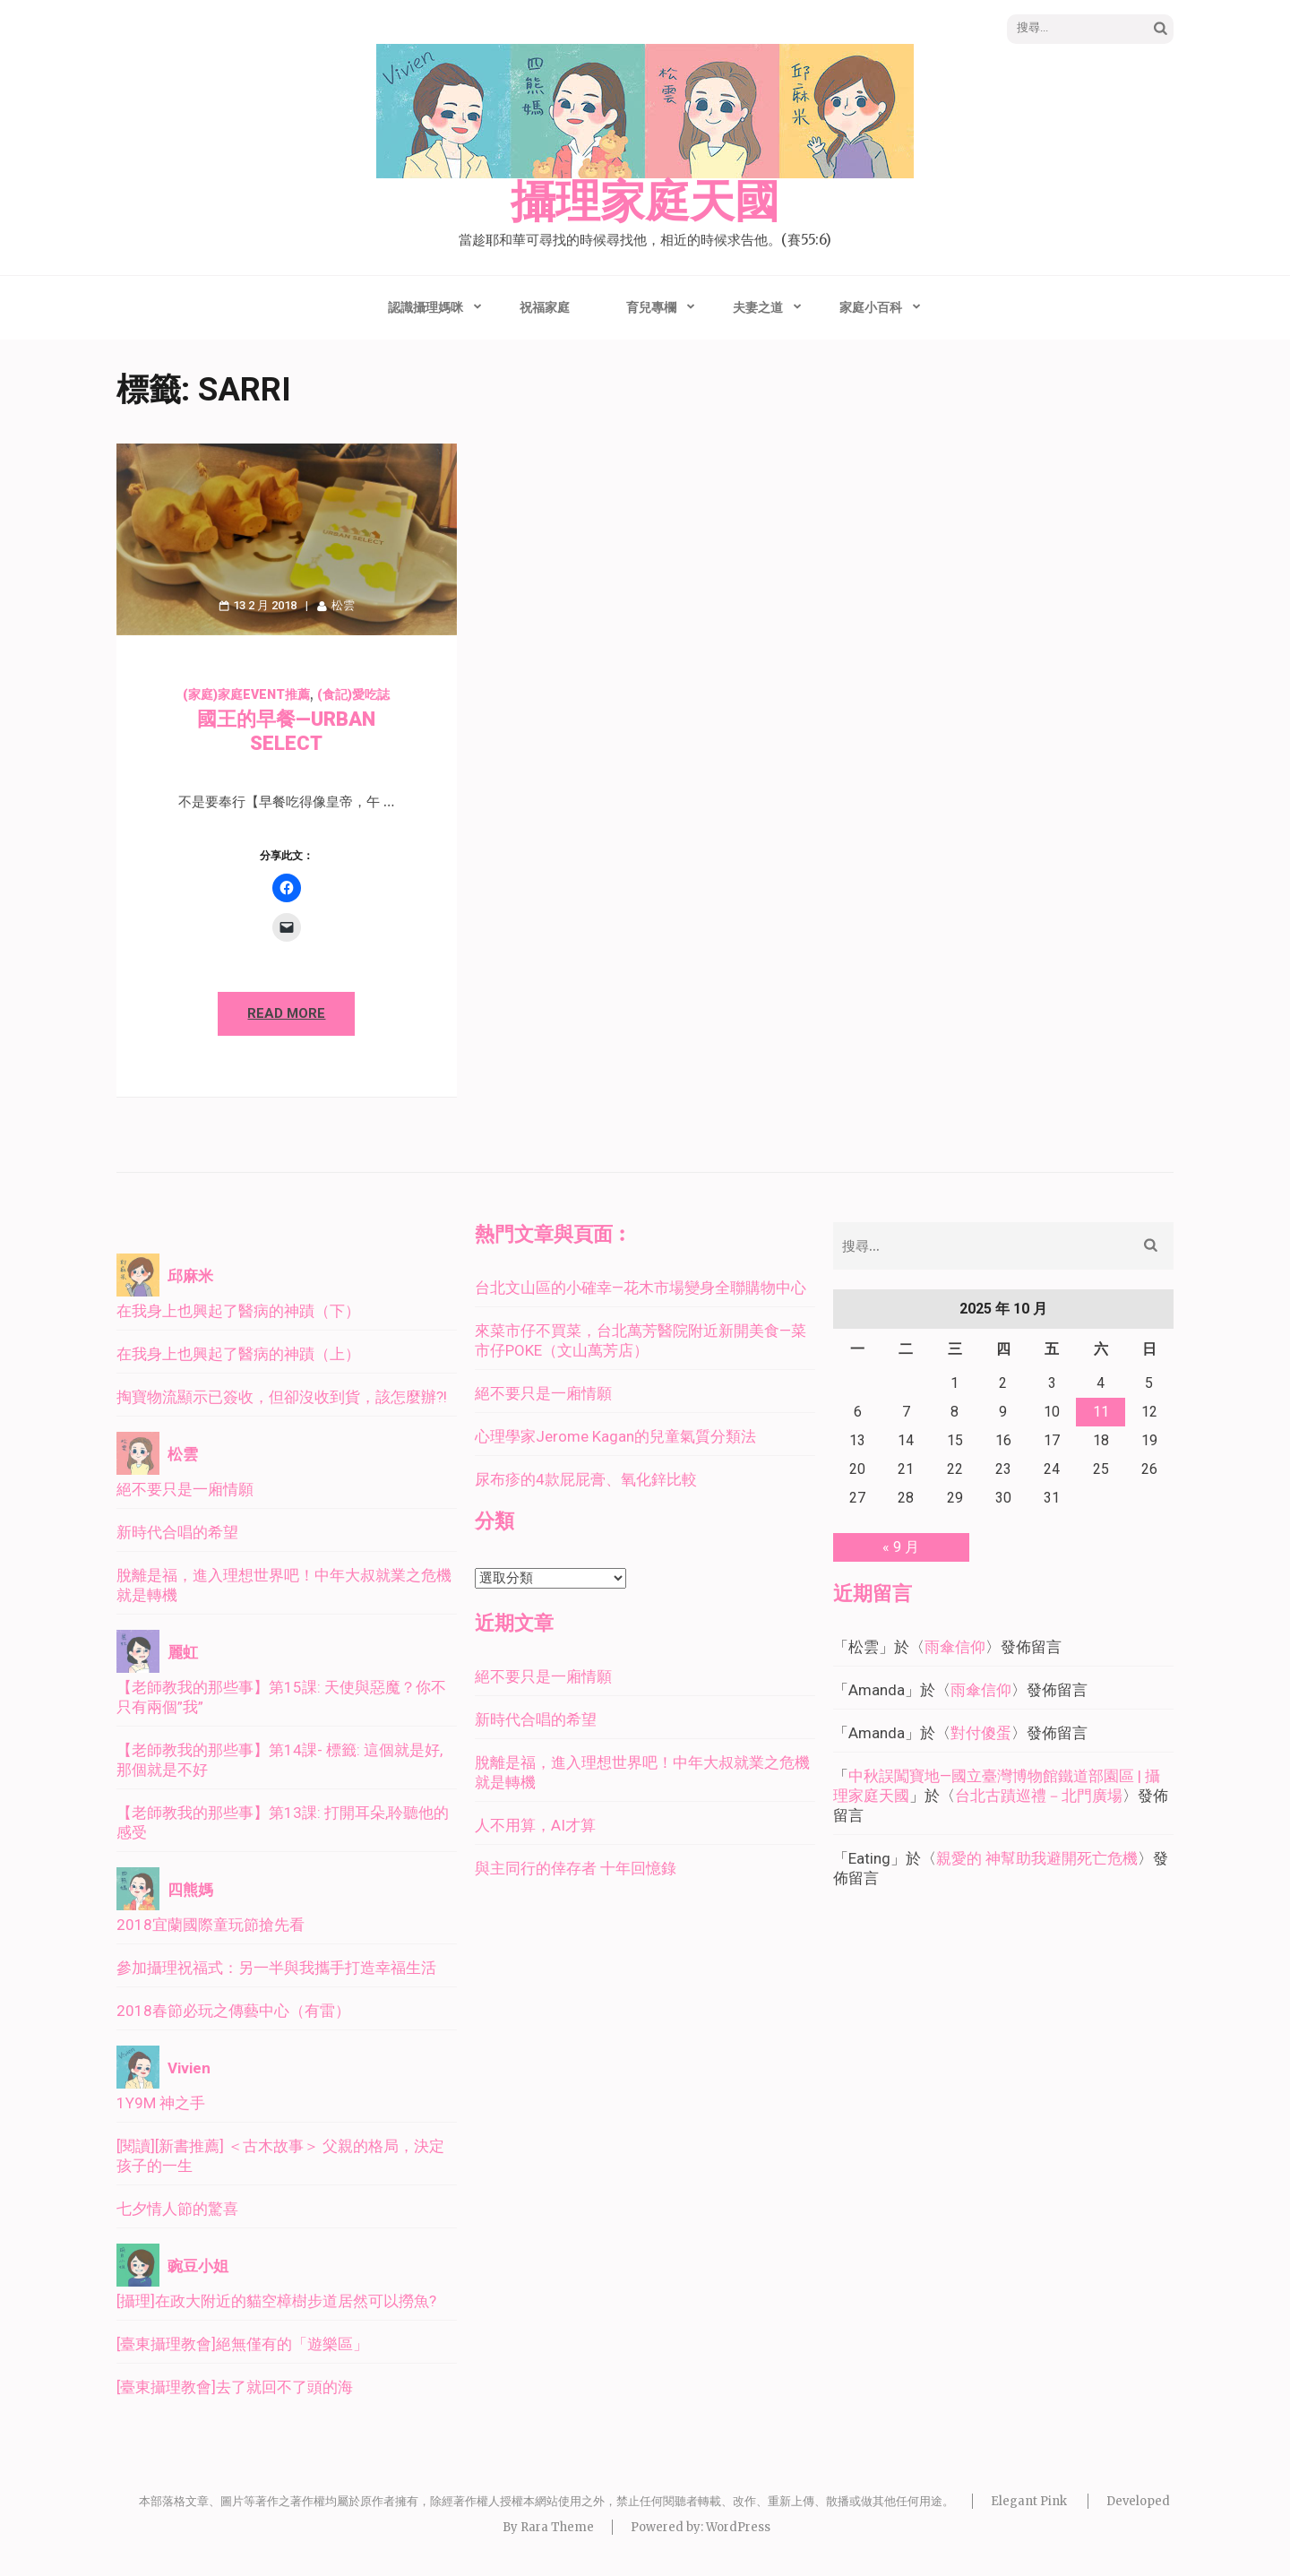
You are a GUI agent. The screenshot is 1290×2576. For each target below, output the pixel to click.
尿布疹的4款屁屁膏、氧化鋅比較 (586, 1479)
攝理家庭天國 (645, 202)
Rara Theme (557, 2527)
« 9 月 (900, 1546)
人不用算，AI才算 (535, 1825)
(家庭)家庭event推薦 (246, 694)
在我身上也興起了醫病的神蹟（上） (238, 1354)
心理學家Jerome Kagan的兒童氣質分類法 (615, 1436)
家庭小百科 (870, 307)
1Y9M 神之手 (160, 2103)
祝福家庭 (545, 307)
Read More (286, 1013)
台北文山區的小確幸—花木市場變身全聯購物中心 (640, 1288)
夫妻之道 (758, 307)
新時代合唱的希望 (177, 1532)
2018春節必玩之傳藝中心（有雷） (233, 2011)
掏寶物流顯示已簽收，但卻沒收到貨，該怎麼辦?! (281, 1397)
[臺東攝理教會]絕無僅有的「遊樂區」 (242, 2344)
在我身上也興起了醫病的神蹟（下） (238, 1311)
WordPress (738, 2527)
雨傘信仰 (954, 1647)
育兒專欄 (651, 307)
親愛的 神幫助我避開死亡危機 (1037, 1858)
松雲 (343, 605)
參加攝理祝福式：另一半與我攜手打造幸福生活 (276, 1968)
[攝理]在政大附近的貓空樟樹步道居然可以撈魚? (276, 2301)
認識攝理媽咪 (425, 307)
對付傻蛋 (980, 1733)
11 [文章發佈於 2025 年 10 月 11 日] (1101, 1411)
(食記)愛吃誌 (353, 694)
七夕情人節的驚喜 (177, 2209)
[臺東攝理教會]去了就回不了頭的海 (234, 2387)
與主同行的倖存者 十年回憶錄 (575, 1868)
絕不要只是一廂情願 (185, 1489)
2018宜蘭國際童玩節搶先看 (210, 1925)
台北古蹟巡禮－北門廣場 (1038, 1796)
